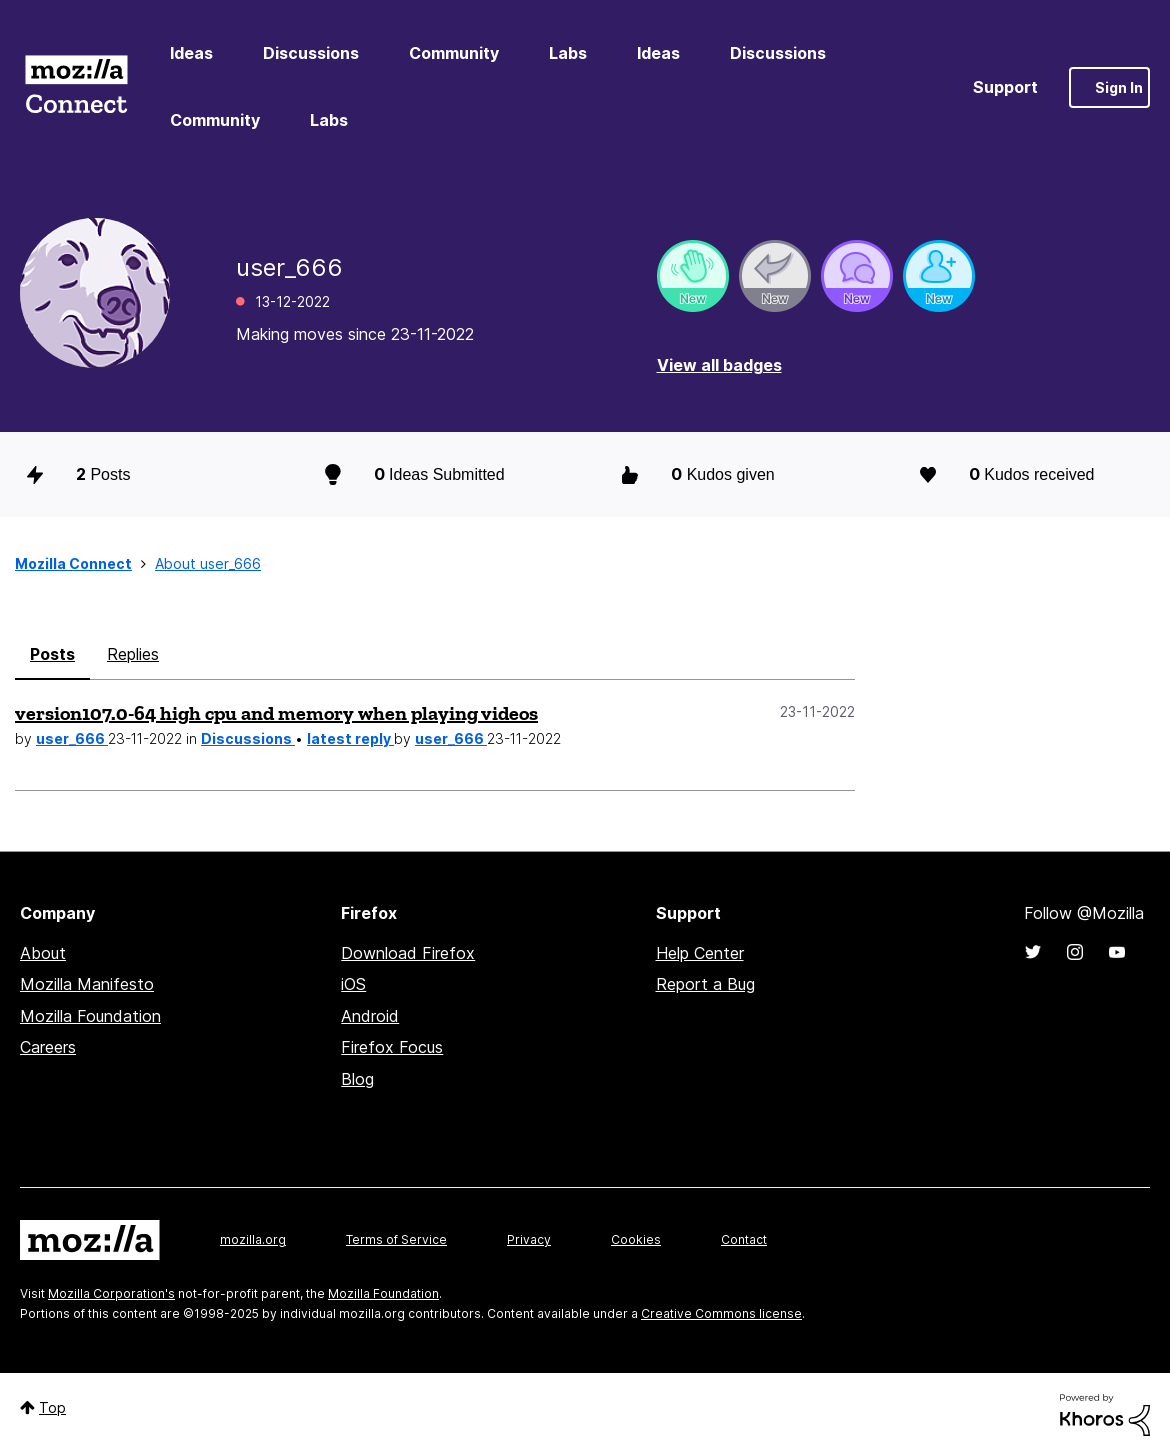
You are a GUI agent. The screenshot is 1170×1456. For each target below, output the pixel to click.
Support (1005, 87)
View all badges (719, 365)
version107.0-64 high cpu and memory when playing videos (276, 713)
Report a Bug (705, 984)
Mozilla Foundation (90, 1016)
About (43, 953)
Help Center (700, 953)
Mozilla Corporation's (111, 1293)
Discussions (311, 53)
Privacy (529, 1239)
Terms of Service (396, 1239)
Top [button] (52, 1407)
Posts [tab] (52, 654)
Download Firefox (408, 953)
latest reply (350, 738)
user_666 (72, 738)
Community (454, 53)
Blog (357, 1079)
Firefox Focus (392, 1047)
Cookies (636, 1239)
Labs (568, 53)
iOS (353, 984)
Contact (744, 1239)
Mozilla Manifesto (87, 984)
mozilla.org (253, 1239)
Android (370, 1016)
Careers (48, 1047)
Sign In (1119, 87)
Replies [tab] (133, 654)
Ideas (191, 53)
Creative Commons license (721, 1313)
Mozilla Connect (76, 87)
